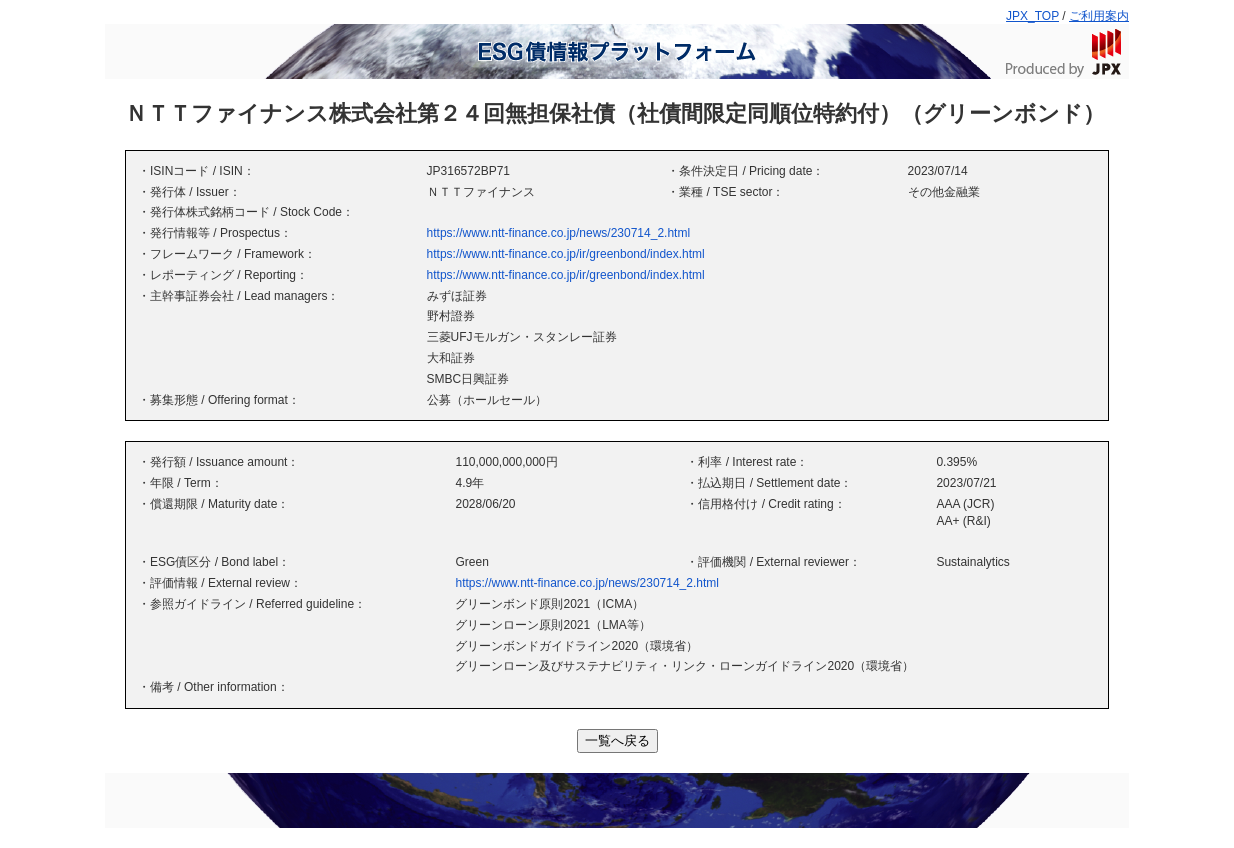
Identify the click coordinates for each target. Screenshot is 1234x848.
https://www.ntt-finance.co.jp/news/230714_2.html (558, 233)
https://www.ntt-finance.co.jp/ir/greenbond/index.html (566, 254)
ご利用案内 (1099, 16)
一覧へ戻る (617, 740)
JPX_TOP (1032, 16)
